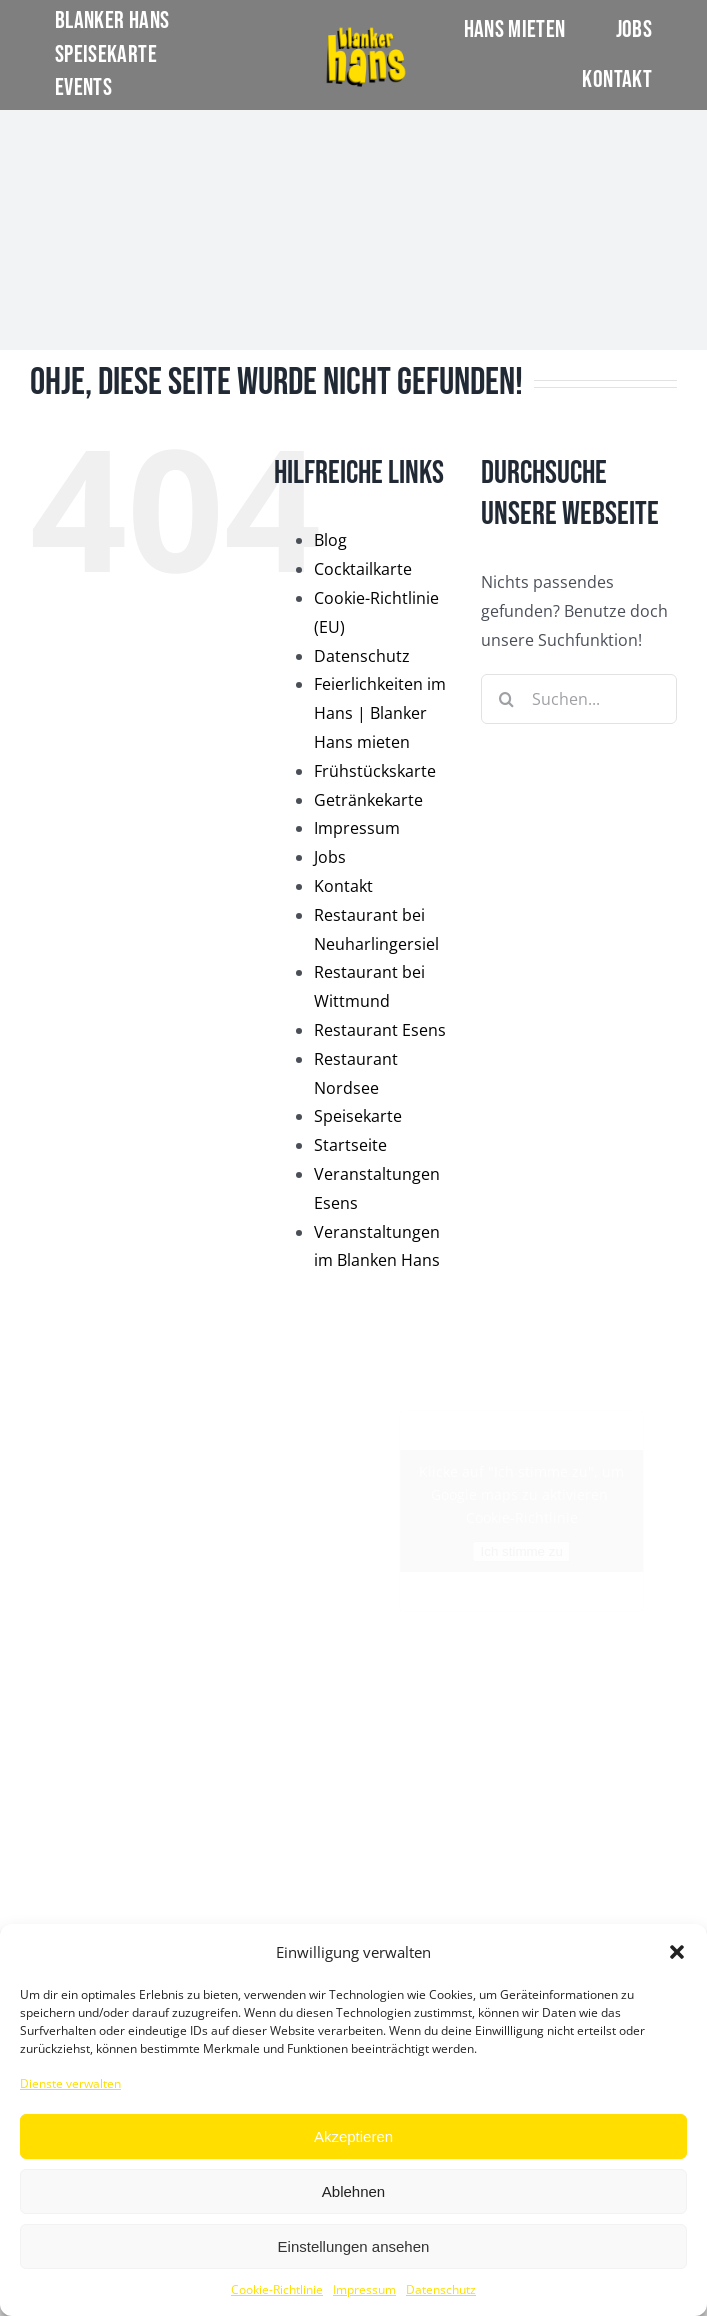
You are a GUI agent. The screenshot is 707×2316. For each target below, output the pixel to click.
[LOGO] (366, 33)
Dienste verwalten (70, 2083)
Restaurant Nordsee (91, 1876)
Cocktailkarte (363, 569)
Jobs (330, 857)
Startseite (350, 1145)
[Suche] (506, 699)
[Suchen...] (579, 699)
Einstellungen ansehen (354, 2246)
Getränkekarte (368, 800)
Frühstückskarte (375, 771)
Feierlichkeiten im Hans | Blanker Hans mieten (380, 713)
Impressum (364, 2289)
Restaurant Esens (380, 1030)
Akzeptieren (353, 2136)
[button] (677, 1952)
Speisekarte (358, 1116)
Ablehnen (353, 2191)
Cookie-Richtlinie (277, 2289)
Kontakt (343, 886)
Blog (330, 540)
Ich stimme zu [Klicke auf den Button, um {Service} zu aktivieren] (522, 1551)
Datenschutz (441, 2289)
